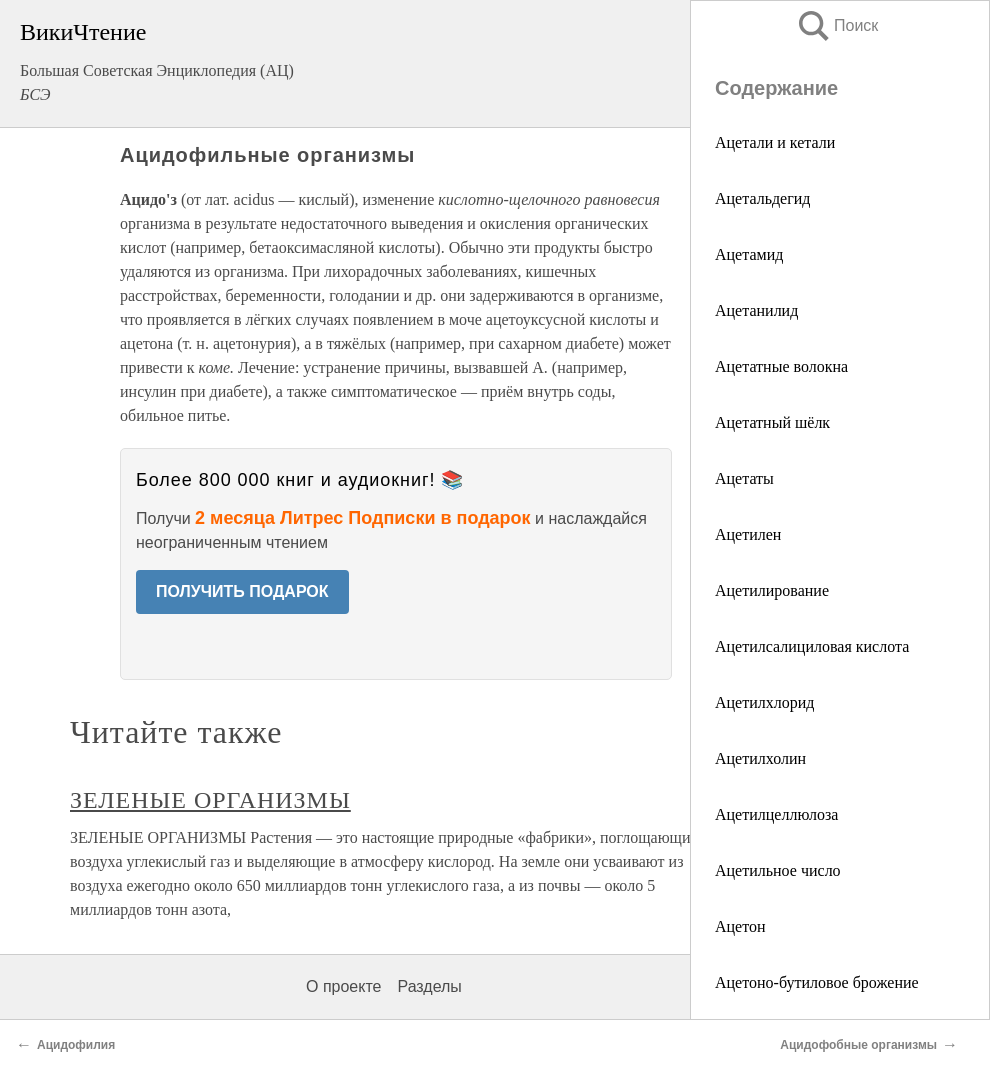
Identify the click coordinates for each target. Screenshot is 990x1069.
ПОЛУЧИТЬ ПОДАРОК (242, 591)
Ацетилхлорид (764, 702)
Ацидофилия (76, 1045)
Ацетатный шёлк (772, 422)
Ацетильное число (778, 870)
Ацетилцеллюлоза (776, 814)
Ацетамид (749, 254)
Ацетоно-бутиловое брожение (817, 982)
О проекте (343, 986)
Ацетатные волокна (781, 366)
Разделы (429, 986)
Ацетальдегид (762, 198)
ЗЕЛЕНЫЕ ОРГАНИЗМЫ (210, 800)
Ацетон (740, 926)
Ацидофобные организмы (858, 1045)
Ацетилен (748, 534)
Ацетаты (744, 478)
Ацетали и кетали (775, 142)
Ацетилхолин (760, 758)
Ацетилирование (772, 590)
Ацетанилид (756, 310)
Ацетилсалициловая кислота (812, 646)
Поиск (837, 25)
